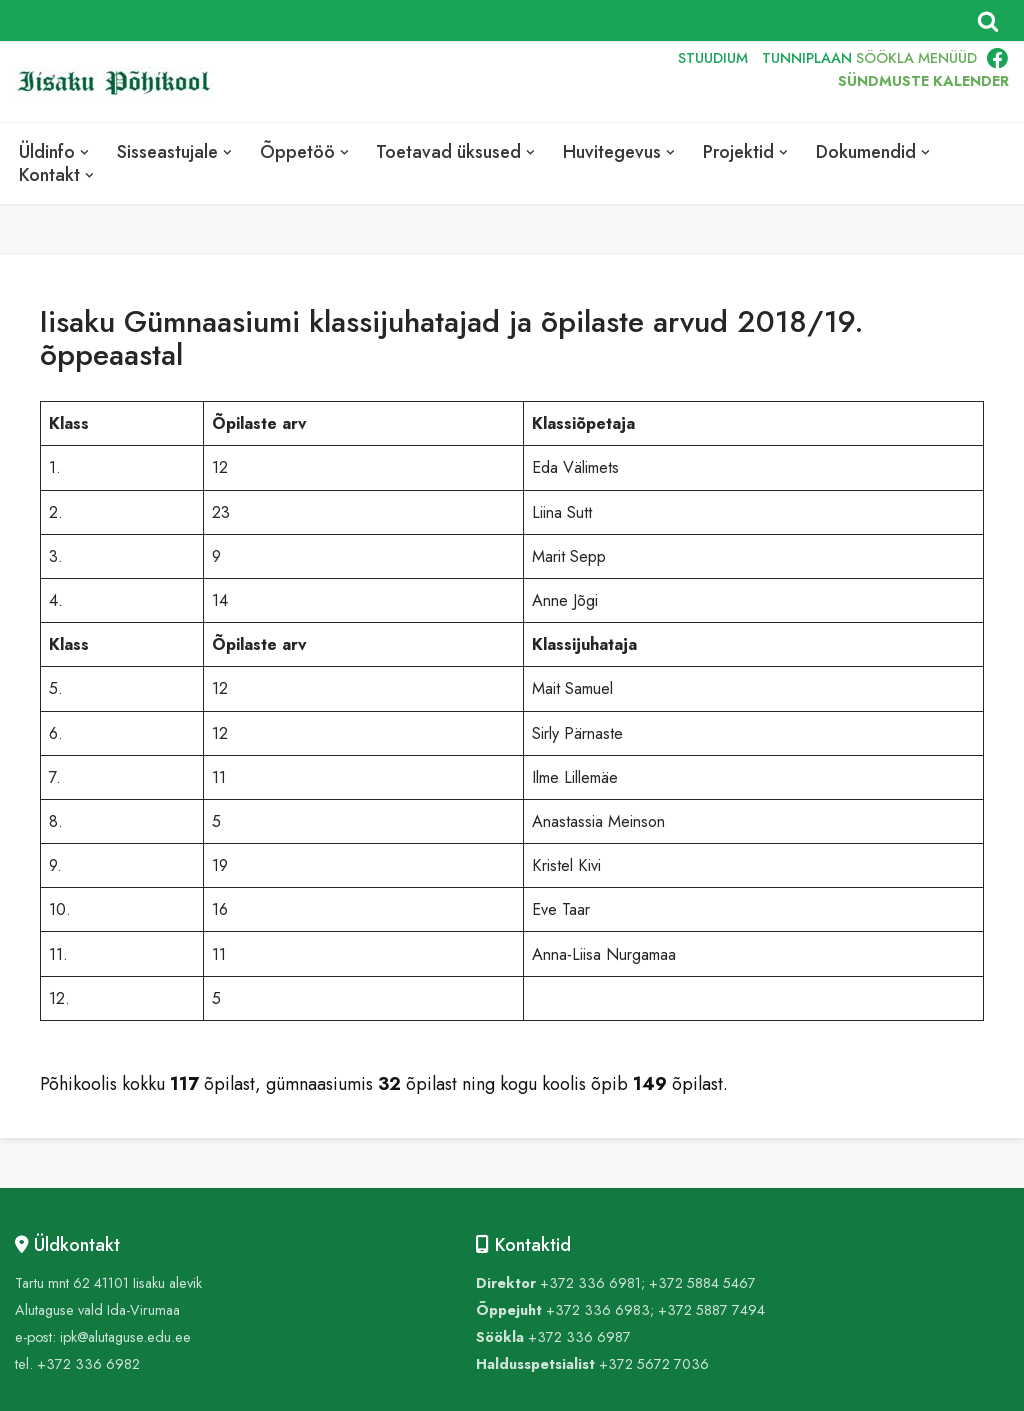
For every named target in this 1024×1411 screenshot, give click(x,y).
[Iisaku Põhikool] (120, 82)
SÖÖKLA (885, 58)
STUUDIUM (713, 58)
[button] (84, 152)
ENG (574, 82)
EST (528, 82)
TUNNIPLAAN (807, 58)
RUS (620, 82)
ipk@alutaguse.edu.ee (125, 1337)
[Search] (988, 21)
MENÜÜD (947, 58)
